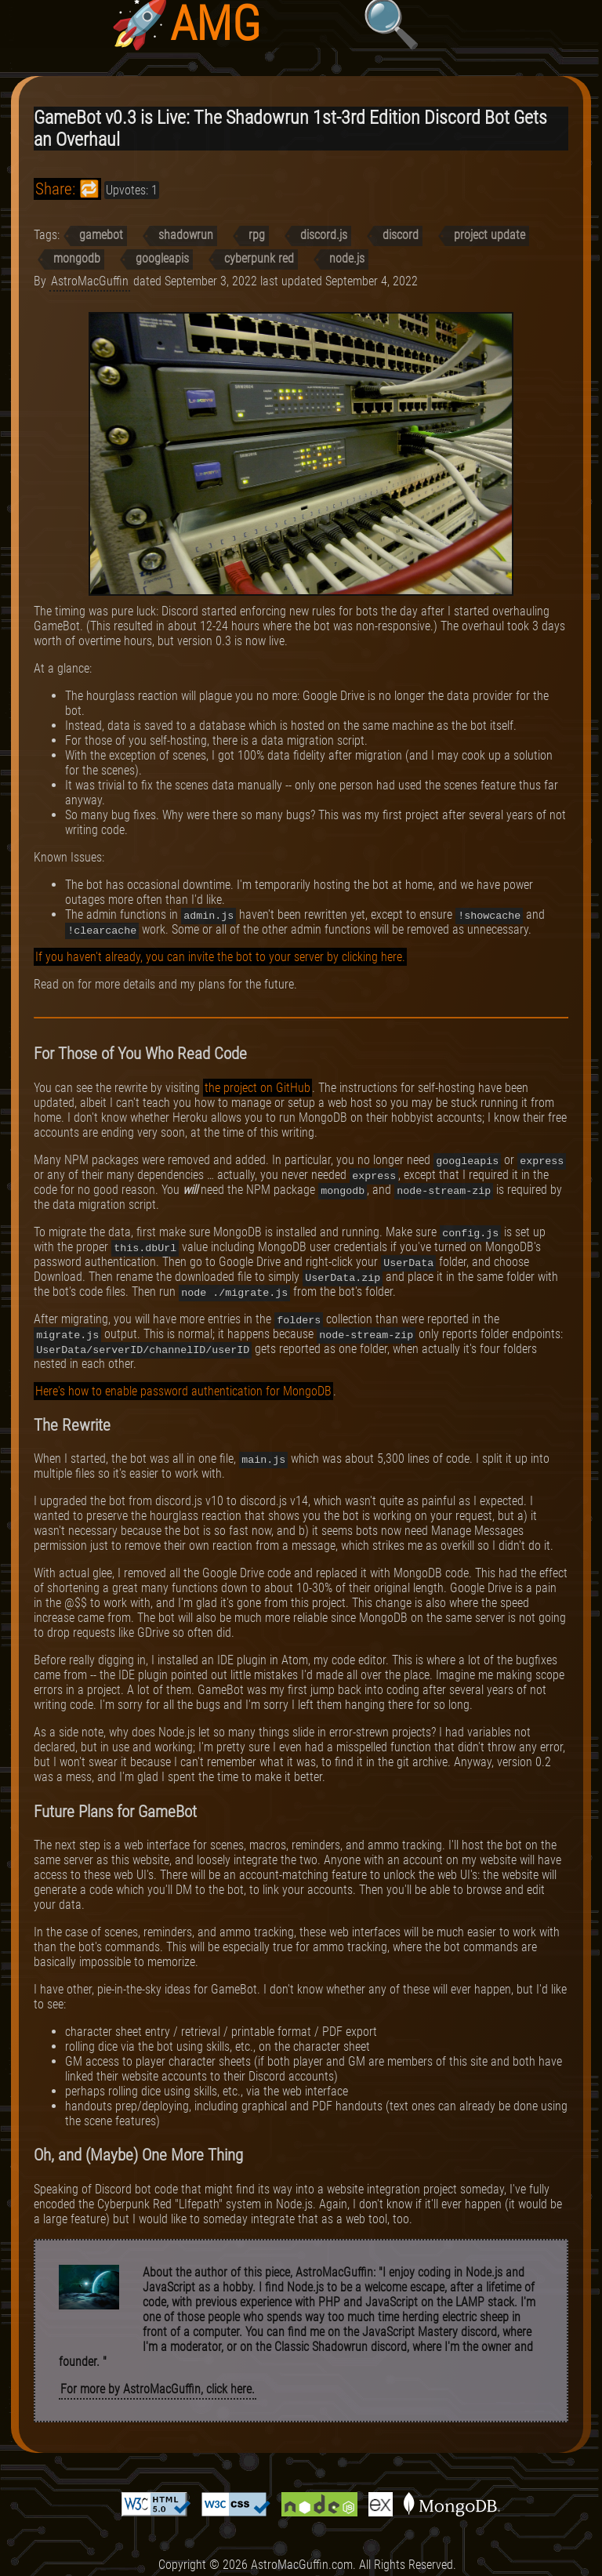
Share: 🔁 (67, 189)
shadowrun (185, 234)
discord (401, 234)
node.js (346, 258)
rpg (256, 234)
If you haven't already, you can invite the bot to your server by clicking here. (220, 956)
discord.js (323, 234)
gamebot (101, 234)
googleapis (162, 258)
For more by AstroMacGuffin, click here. (157, 2389)
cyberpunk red (259, 258)
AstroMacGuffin (90, 281)
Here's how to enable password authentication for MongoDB (183, 1391)
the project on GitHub (257, 1087)
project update (489, 234)
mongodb (76, 258)
